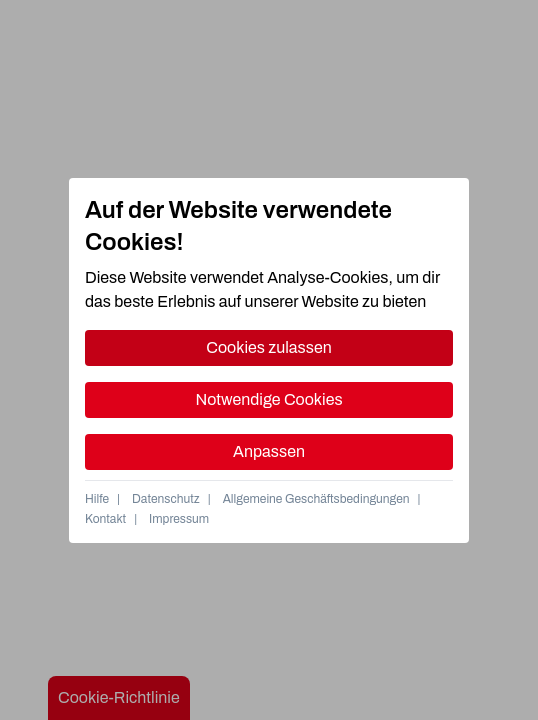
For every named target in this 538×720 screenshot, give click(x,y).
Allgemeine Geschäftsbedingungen (316, 499)
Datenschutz (166, 499)
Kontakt (105, 519)
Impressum (179, 519)
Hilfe (97, 499)
